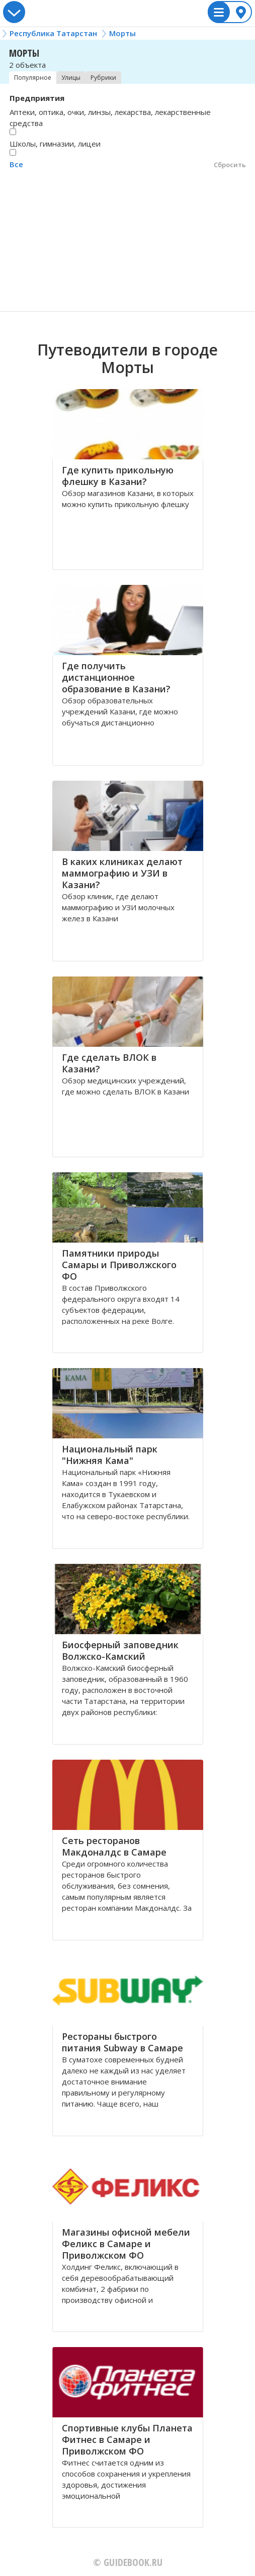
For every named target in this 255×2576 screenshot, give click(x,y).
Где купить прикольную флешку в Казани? (118, 475)
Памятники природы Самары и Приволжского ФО (119, 1264)
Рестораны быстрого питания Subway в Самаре (122, 2042)
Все (16, 164)
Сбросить (230, 165)
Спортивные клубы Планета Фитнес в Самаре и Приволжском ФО (127, 2439)
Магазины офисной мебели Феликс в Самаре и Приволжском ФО (126, 2243)
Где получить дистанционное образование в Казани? (116, 677)
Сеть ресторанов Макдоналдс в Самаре (114, 1846)
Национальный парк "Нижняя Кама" (109, 1454)
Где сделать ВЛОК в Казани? (109, 1063)
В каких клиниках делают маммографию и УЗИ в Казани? (122, 873)
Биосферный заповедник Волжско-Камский (120, 1650)
